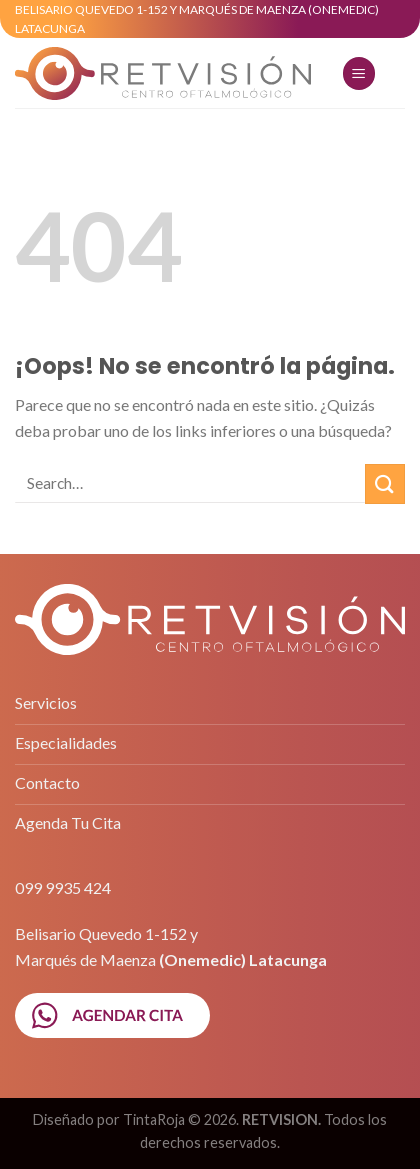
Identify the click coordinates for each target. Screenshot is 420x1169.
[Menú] (359, 73)
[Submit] (385, 483)
